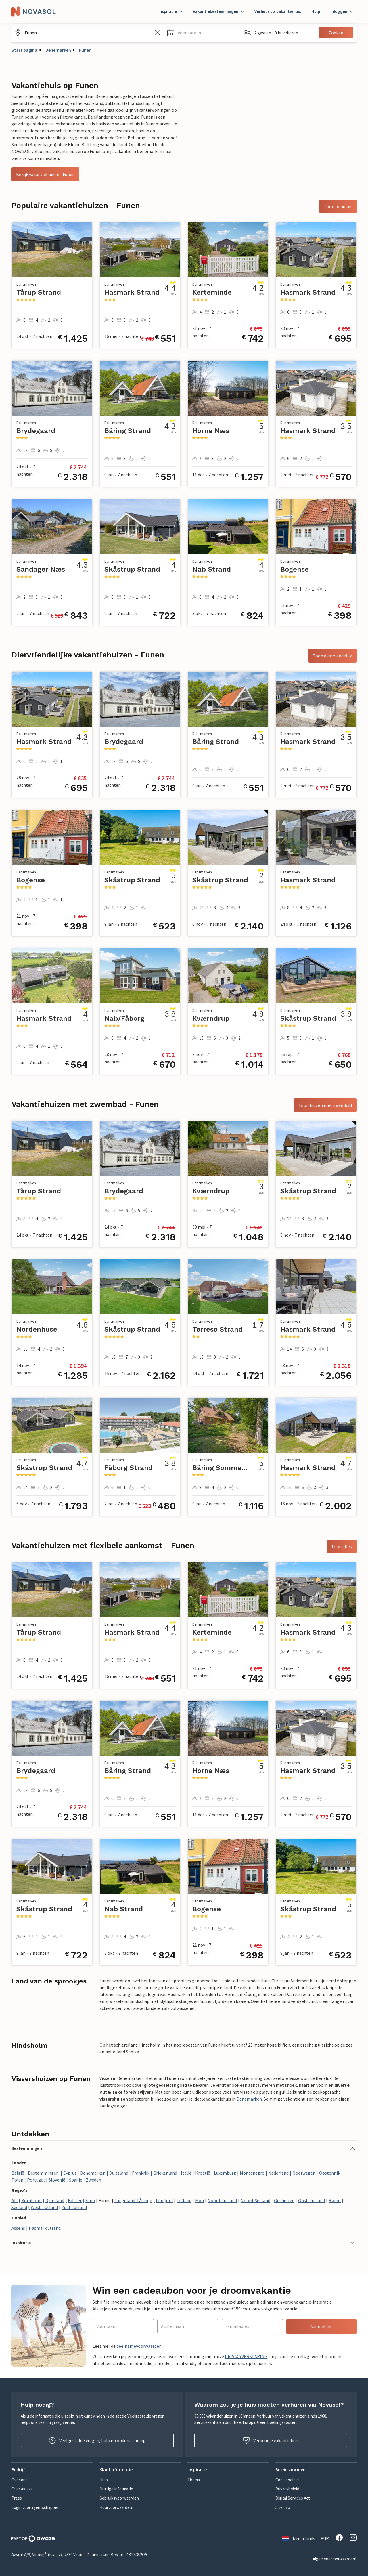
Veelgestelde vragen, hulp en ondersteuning (97, 2440)
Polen (17, 2180)
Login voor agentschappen (36, 2507)
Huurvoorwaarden (115, 2507)
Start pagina (24, 50)
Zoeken (336, 33)
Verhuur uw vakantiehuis (277, 11)
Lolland (184, 2200)
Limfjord (164, 2200)
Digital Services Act (292, 2498)
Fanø (90, 2200)
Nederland (278, 2173)
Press (17, 2498)
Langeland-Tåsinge (133, 2200)
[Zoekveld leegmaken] (158, 33)
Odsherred (284, 2200)
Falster (75, 2200)
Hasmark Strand (45, 2228)
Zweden (93, 2180)
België (18, 2173)
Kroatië (202, 2173)
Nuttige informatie (116, 2489)
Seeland (19, 2207)
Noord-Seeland (255, 2200)
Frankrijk (141, 2173)
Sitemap (282, 2507)
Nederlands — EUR (305, 2538)
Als (15, 2200)
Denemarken (58, 50)
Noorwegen (303, 2173)
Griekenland (165, 2173)
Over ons (20, 2479)
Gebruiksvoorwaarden (119, 2498)
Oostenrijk (329, 2173)
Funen (85, 50)
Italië (186, 2173)
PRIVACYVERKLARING (246, 2356)
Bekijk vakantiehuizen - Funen (45, 174)
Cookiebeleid (287, 2479)
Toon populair (338, 206)
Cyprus (69, 2173)
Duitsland (118, 2173)
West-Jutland (44, 2207)
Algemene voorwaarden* (334, 2559)
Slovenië (57, 2180)
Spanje (75, 2180)
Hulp (315, 11)
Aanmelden (321, 2326)
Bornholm (31, 2200)
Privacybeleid (287, 2489)
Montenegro (252, 2173)
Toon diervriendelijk (332, 656)
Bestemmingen (44, 2173)
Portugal (36, 2180)
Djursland (54, 2200)
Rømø (335, 2200)
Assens (18, 2228)
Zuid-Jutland (74, 2207)
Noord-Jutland (222, 2200)
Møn (199, 2200)
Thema (193, 2479)
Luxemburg (225, 2173)
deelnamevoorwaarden (139, 2346)
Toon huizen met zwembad (325, 1105)
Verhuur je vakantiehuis (271, 2440)
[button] (202, 33)
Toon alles (341, 1546)
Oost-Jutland (311, 2200)
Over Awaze (22, 2489)
